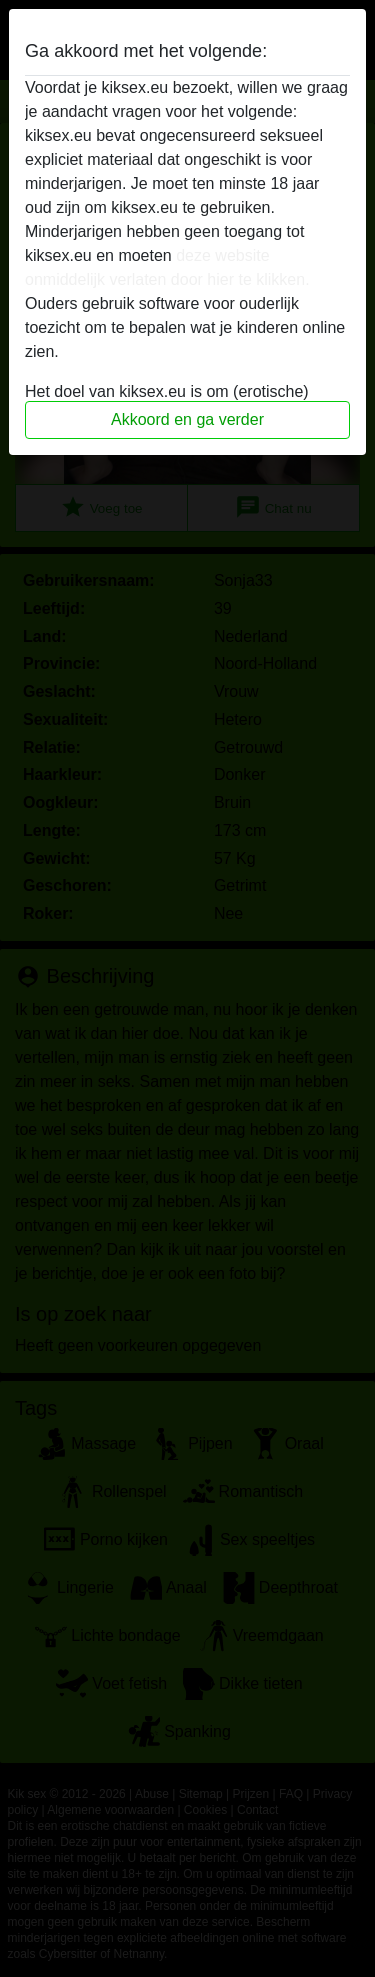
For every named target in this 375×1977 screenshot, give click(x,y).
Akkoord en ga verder (187, 419)
